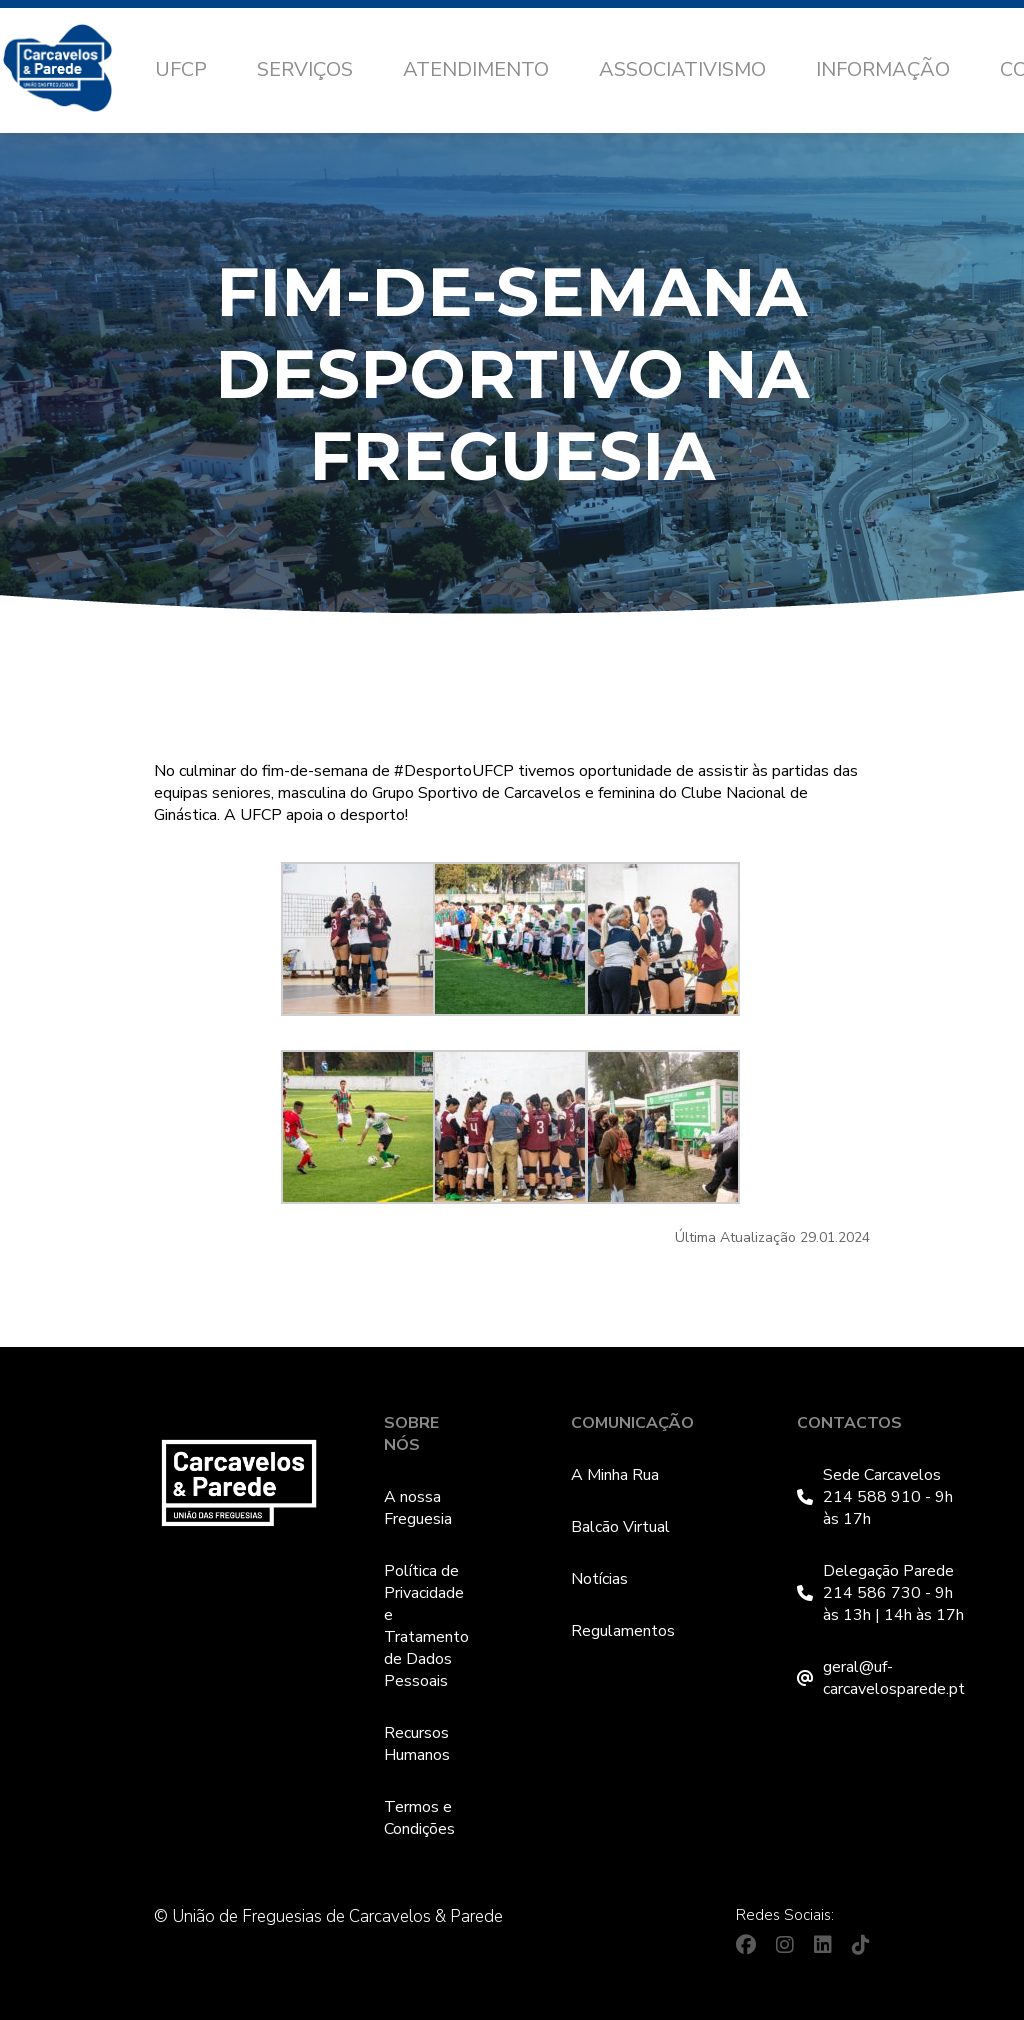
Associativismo (682, 69)
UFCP (181, 69)
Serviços (305, 69)
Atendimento (476, 69)
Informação (883, 69)
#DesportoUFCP (454, 771)
